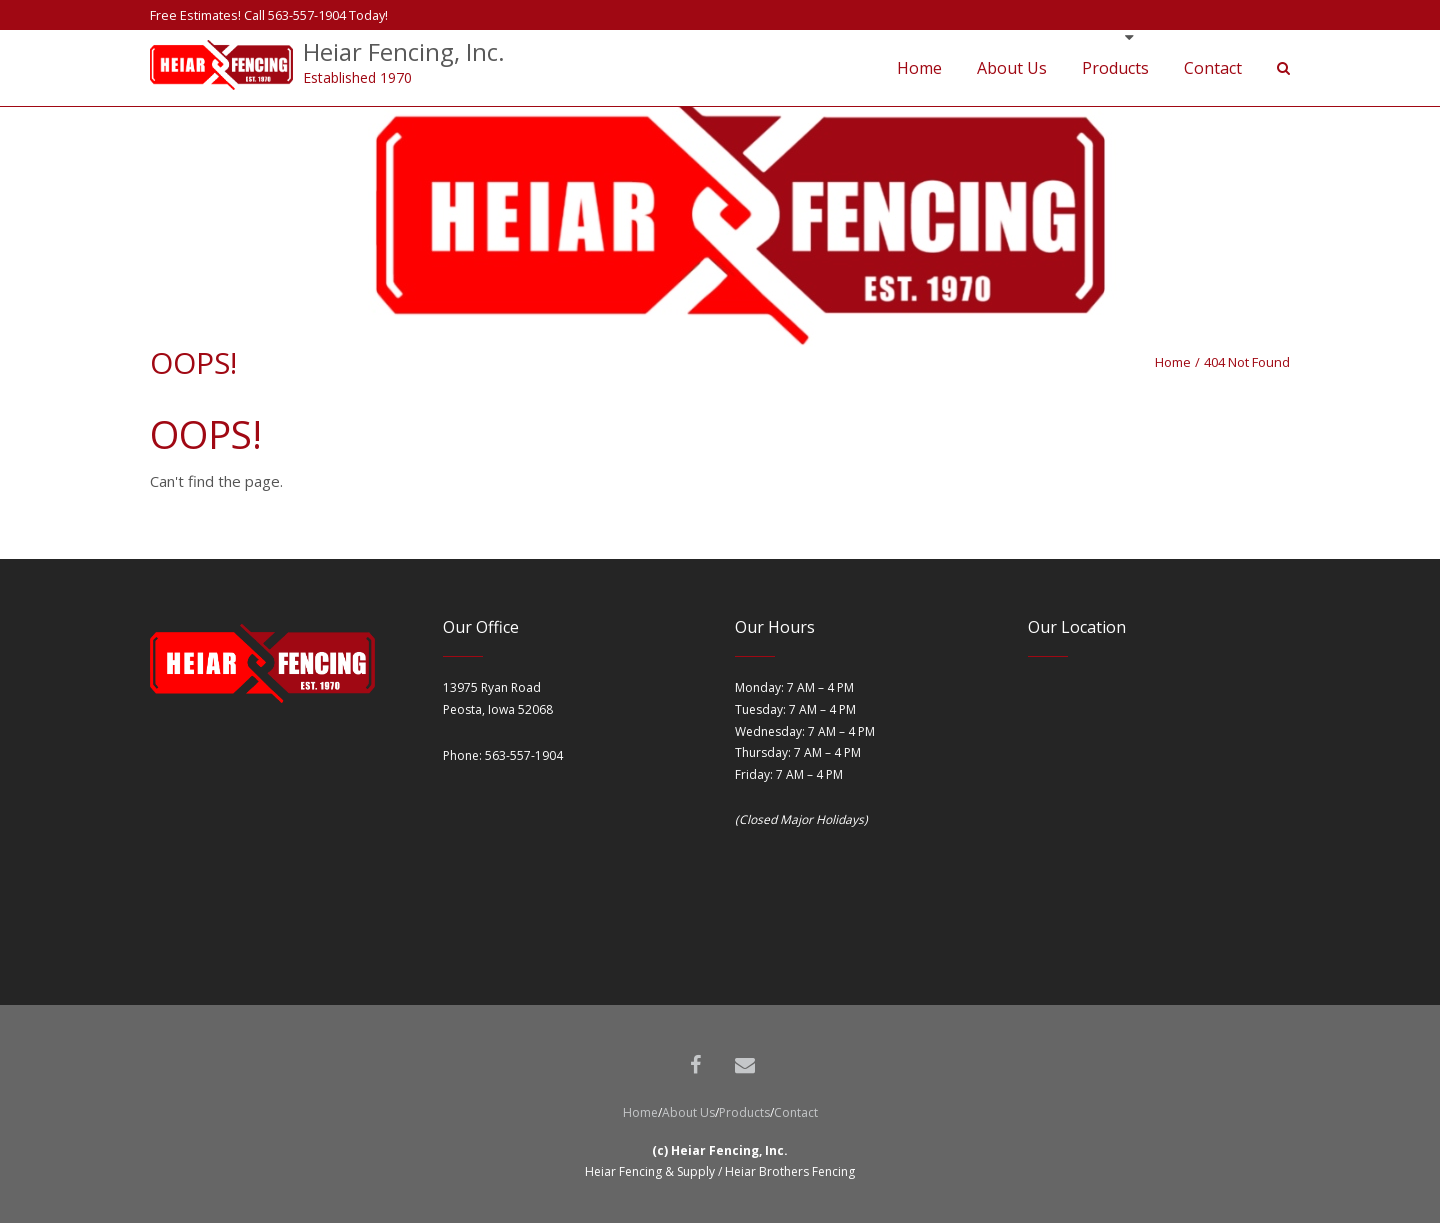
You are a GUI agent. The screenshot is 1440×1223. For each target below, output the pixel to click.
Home (1173, 362)
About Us (688, 1112)
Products (744, 1112)
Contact (796, 1112)
